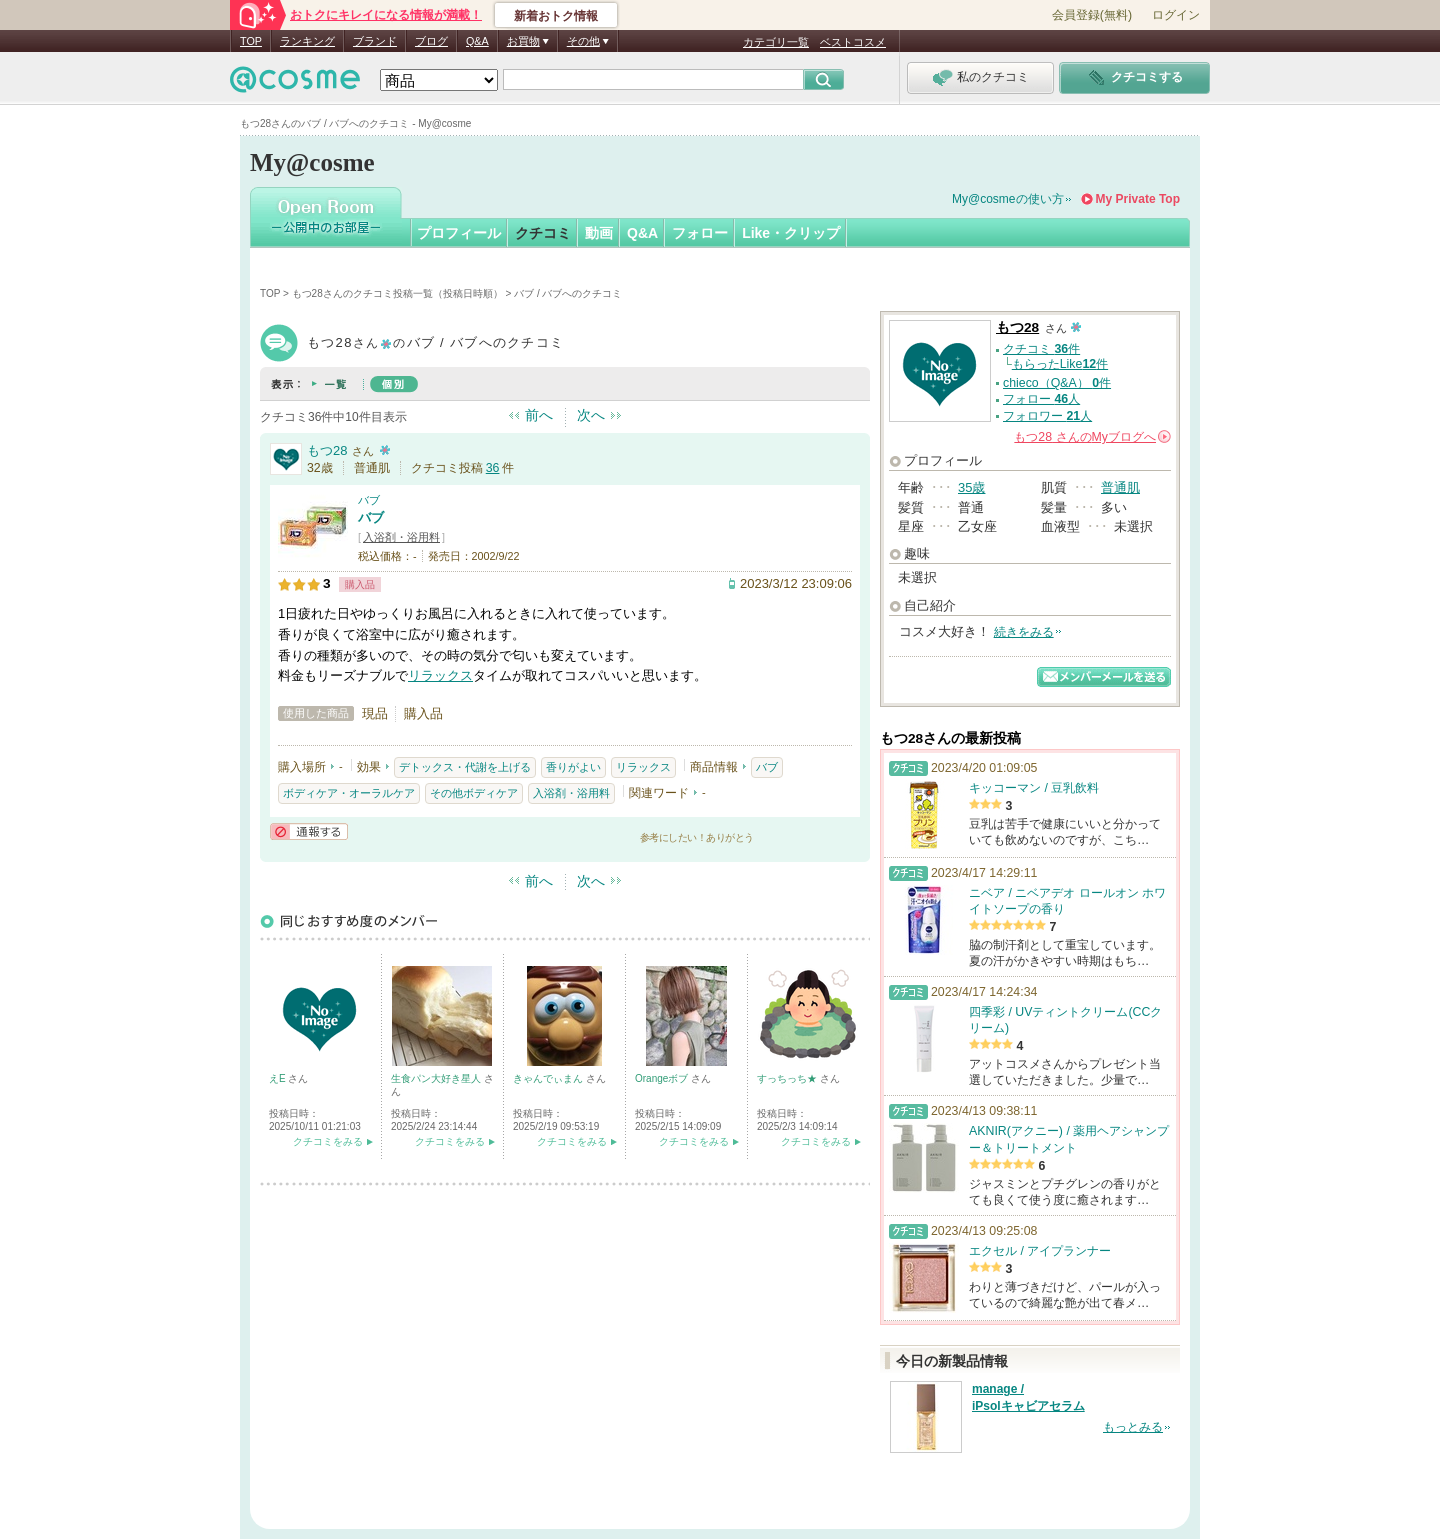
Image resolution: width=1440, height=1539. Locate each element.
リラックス (440, 675)
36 (493, 468)
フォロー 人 (1041, 399)
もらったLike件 (1060, 364)
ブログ (431, 41)
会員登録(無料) (1092, 15)
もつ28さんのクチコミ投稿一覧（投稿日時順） (397, 293)
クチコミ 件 (1041, 349)
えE (278, 1078)
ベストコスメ (853, 42)
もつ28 (327, 450)
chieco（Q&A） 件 (1057, 383)
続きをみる (1024, 632)
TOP (251, 41)
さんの (1092, 437)
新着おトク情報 (556, 16)
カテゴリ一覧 (776, 42)
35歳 (971, 487)
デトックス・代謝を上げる (465, 767)
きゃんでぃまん (549, 1078)
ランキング (307, 41)
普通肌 (1120, 487)
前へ (539, 415)
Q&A (477, 41)
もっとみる (1133, 1427)
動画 (599, 233)
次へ (591, 415)
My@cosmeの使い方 (1008, 199)
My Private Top (1138, 199)
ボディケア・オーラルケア (349, 793)
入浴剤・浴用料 (401, 537)
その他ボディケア (474, 793)
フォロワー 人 (1047, 416)
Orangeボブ (663, 1078)
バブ (369, 500)
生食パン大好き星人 (437, 1078)
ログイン (1176, 15)
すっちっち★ (788, 1078)
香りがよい (573, 767)
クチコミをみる (328, 1141)
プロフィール (459, 233)
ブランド (375, 41)
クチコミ (543, 233)
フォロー (700, 233)
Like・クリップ (791, 233)
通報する (309, 831)
